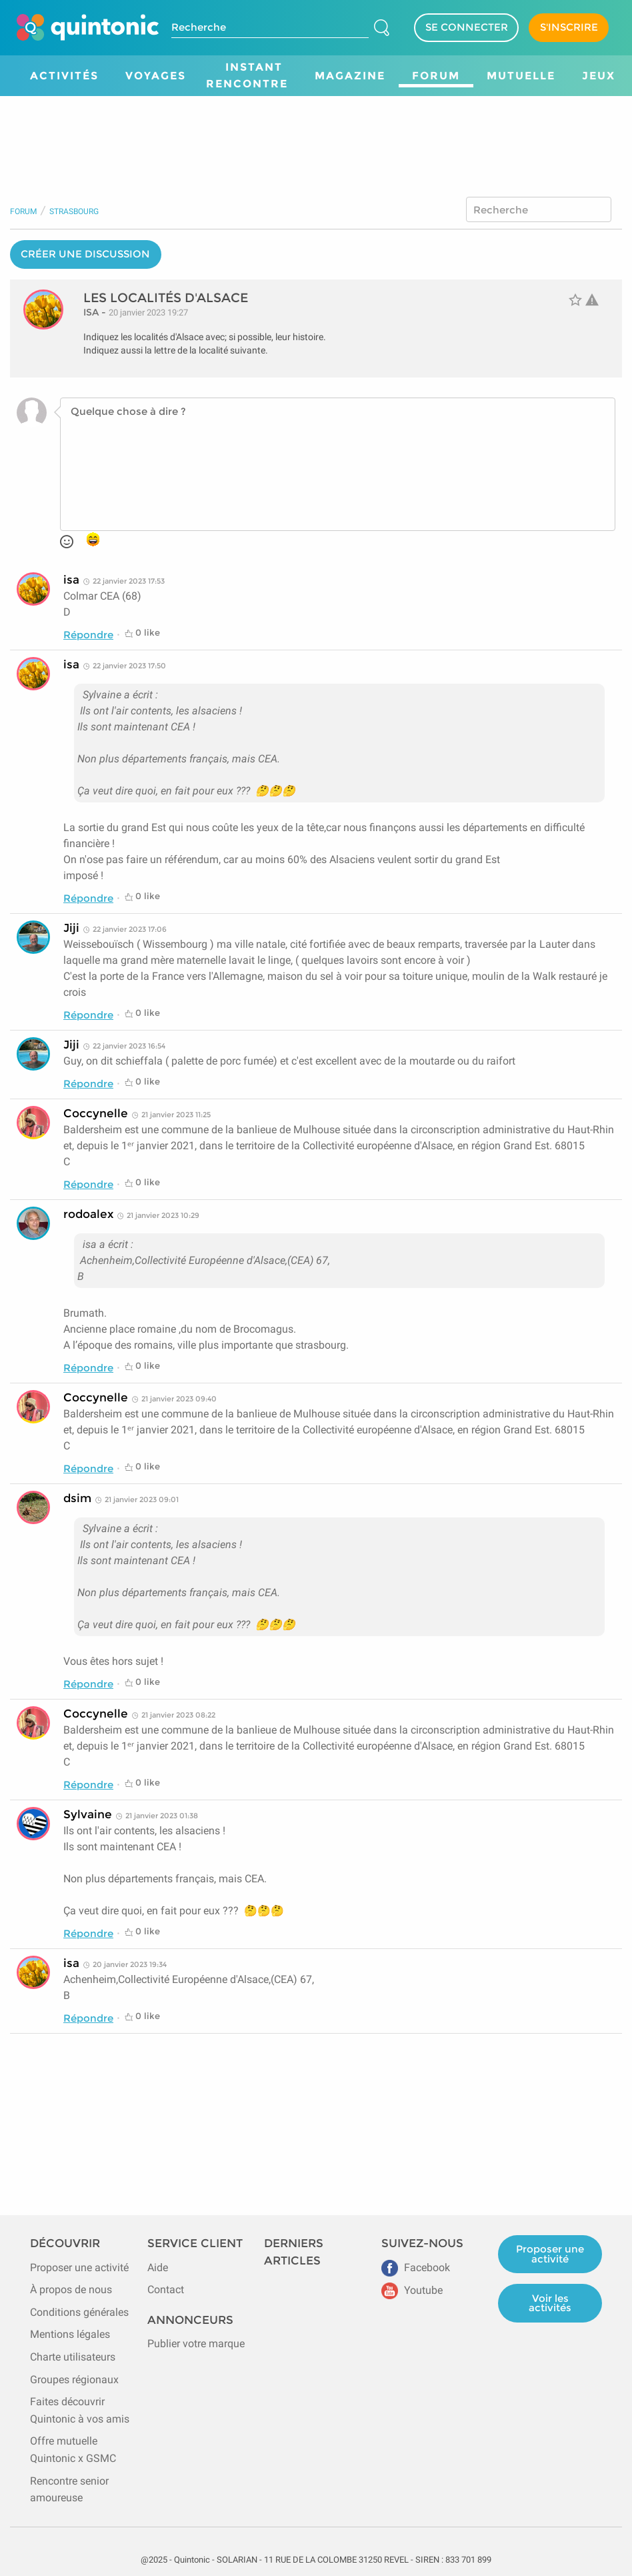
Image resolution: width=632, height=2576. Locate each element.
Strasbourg (74, 211)
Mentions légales (70, 2334)
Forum (436, 75)
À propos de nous (71, 2289)
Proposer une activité (79, 2267)
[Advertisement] (316, 133)
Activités (64, 75)
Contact (165, 2289)
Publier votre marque (196, 2343)
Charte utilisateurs (72, 2357)
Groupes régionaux (74, 2379)
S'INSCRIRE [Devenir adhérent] (569, 27)
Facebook (415, 2267)
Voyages (155, 75)
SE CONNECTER (466, 27)
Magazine (350, 75)
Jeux (598, 75)
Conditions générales (79, 2312)
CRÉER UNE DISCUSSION (85, 253)
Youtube (412, 2290)
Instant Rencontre (247, 75)
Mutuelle (521, 75)
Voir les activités (550, 2303)
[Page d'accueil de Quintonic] (88, 27)
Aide (157, 2267)
